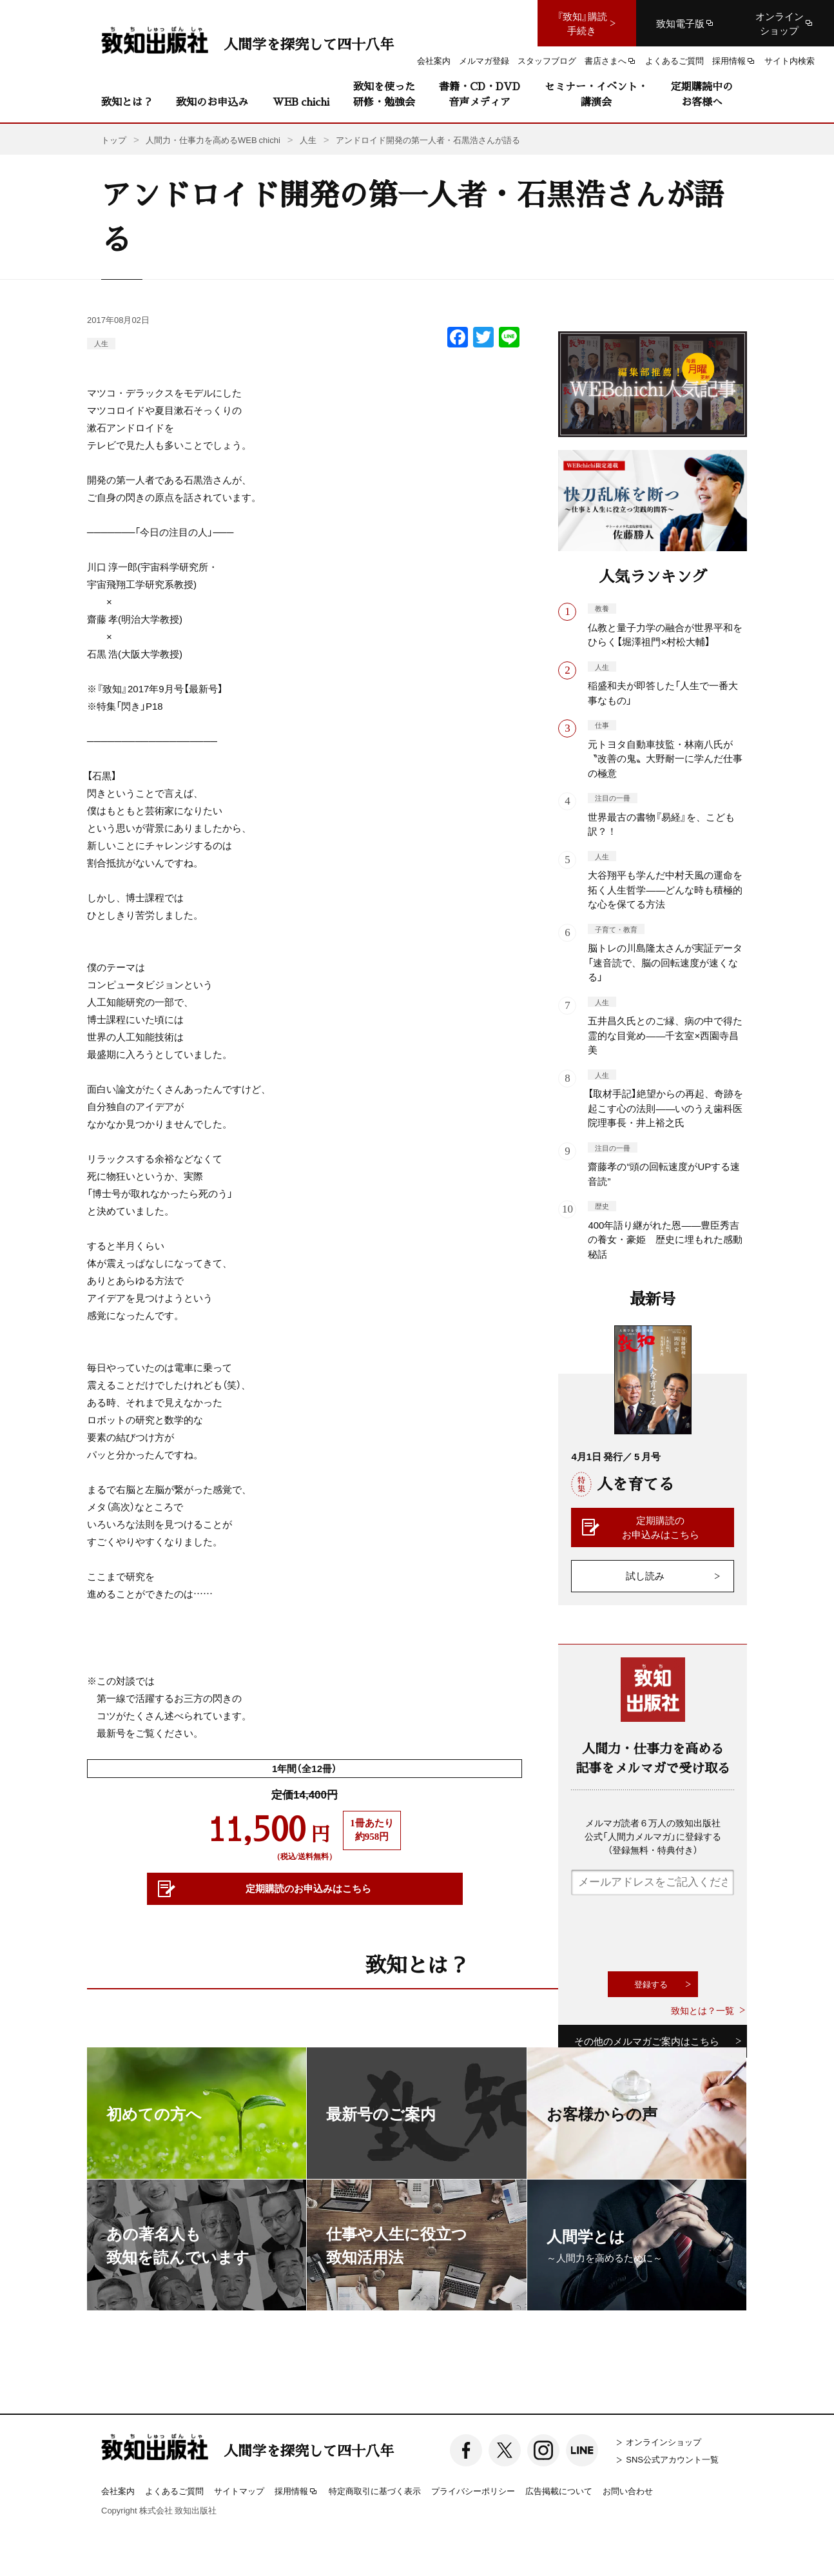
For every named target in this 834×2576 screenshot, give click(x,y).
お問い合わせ (628, 2490)
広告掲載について (558, 2490)
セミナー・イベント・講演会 (596, 94)
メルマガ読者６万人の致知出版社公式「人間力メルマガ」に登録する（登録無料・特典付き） (653, 1836)
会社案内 (118, 2490)
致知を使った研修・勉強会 (384, 94)
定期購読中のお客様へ (702, 94)
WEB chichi (301, 101)
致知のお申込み (212, 101)
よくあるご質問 (174, 2490)
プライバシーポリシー (473, 2490)
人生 (101, 343)
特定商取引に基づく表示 (375, 2490)
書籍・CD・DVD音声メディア (479, 94)
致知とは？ (127, 101)
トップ (113, 139)
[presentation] (669, 1933)
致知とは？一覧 (702, 2010)
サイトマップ (239, 2490)
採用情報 (296, 2491)
